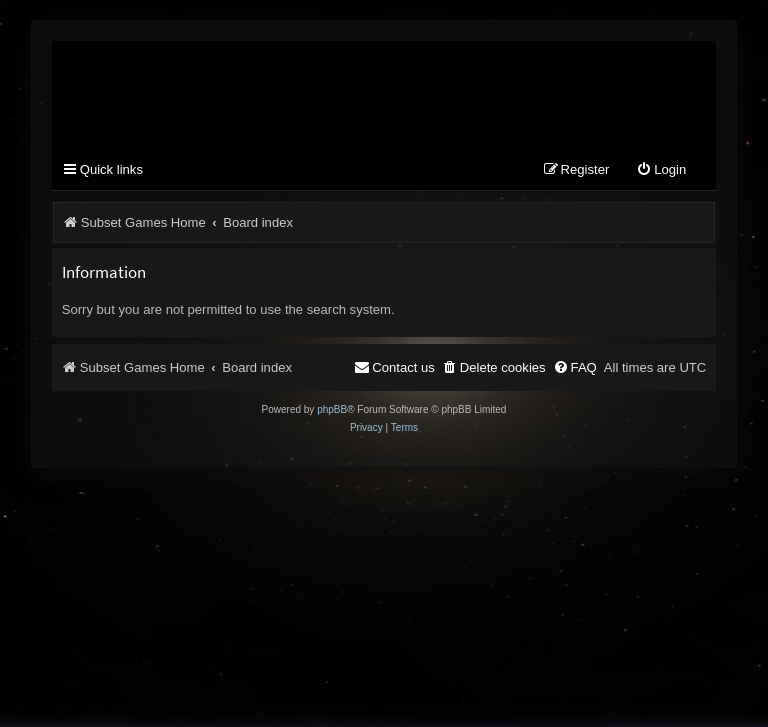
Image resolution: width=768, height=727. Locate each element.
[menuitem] (661, 170)
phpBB (332, 409)
